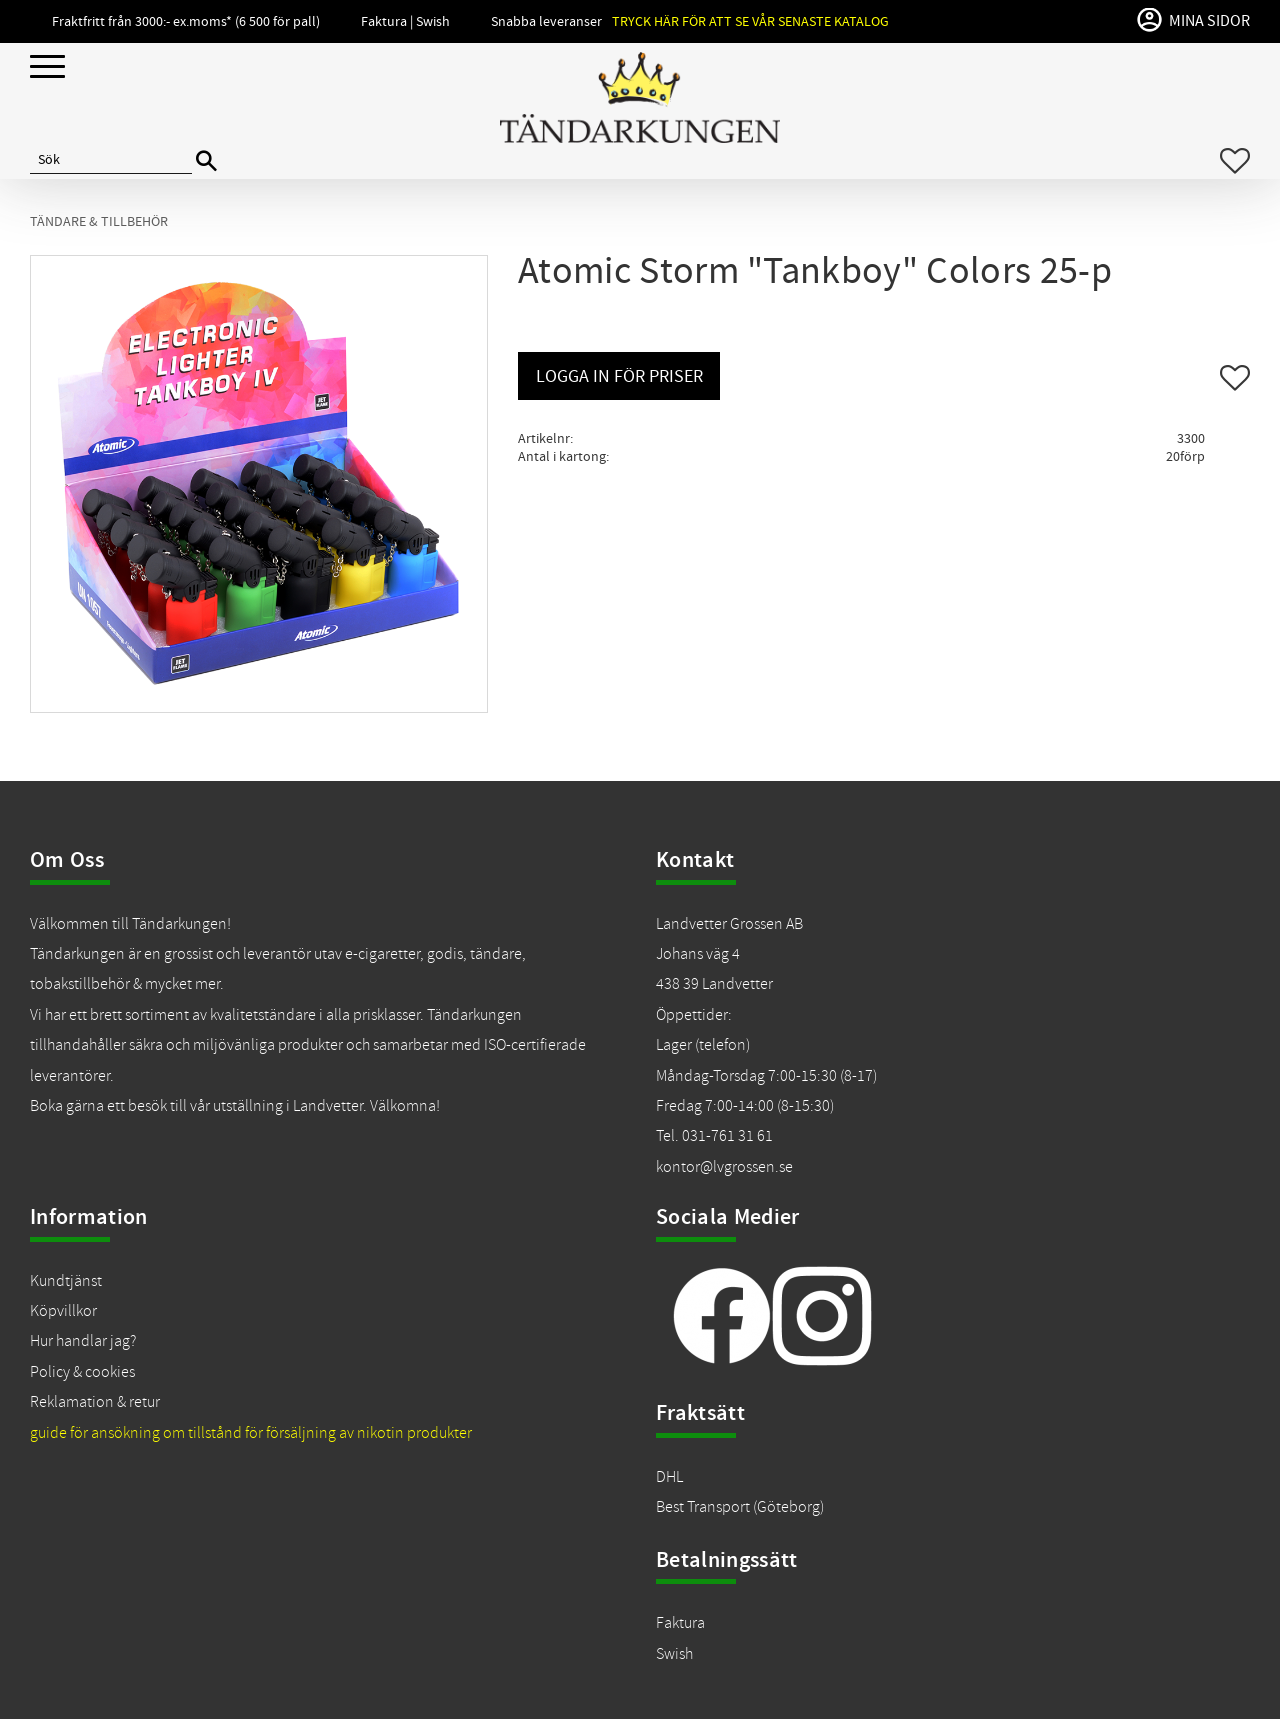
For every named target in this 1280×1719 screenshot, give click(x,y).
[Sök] (206, 161)
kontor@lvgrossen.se (724, 1167)
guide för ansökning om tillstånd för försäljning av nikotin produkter (251, 1433)
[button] (47, 67)
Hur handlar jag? (83, 1341)
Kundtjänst (66, 1281)
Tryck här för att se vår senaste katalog (750, 21)
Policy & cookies (82, 1372)
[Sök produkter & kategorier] (111, 161)
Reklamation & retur (95, 1402)
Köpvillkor (63, 1311)
